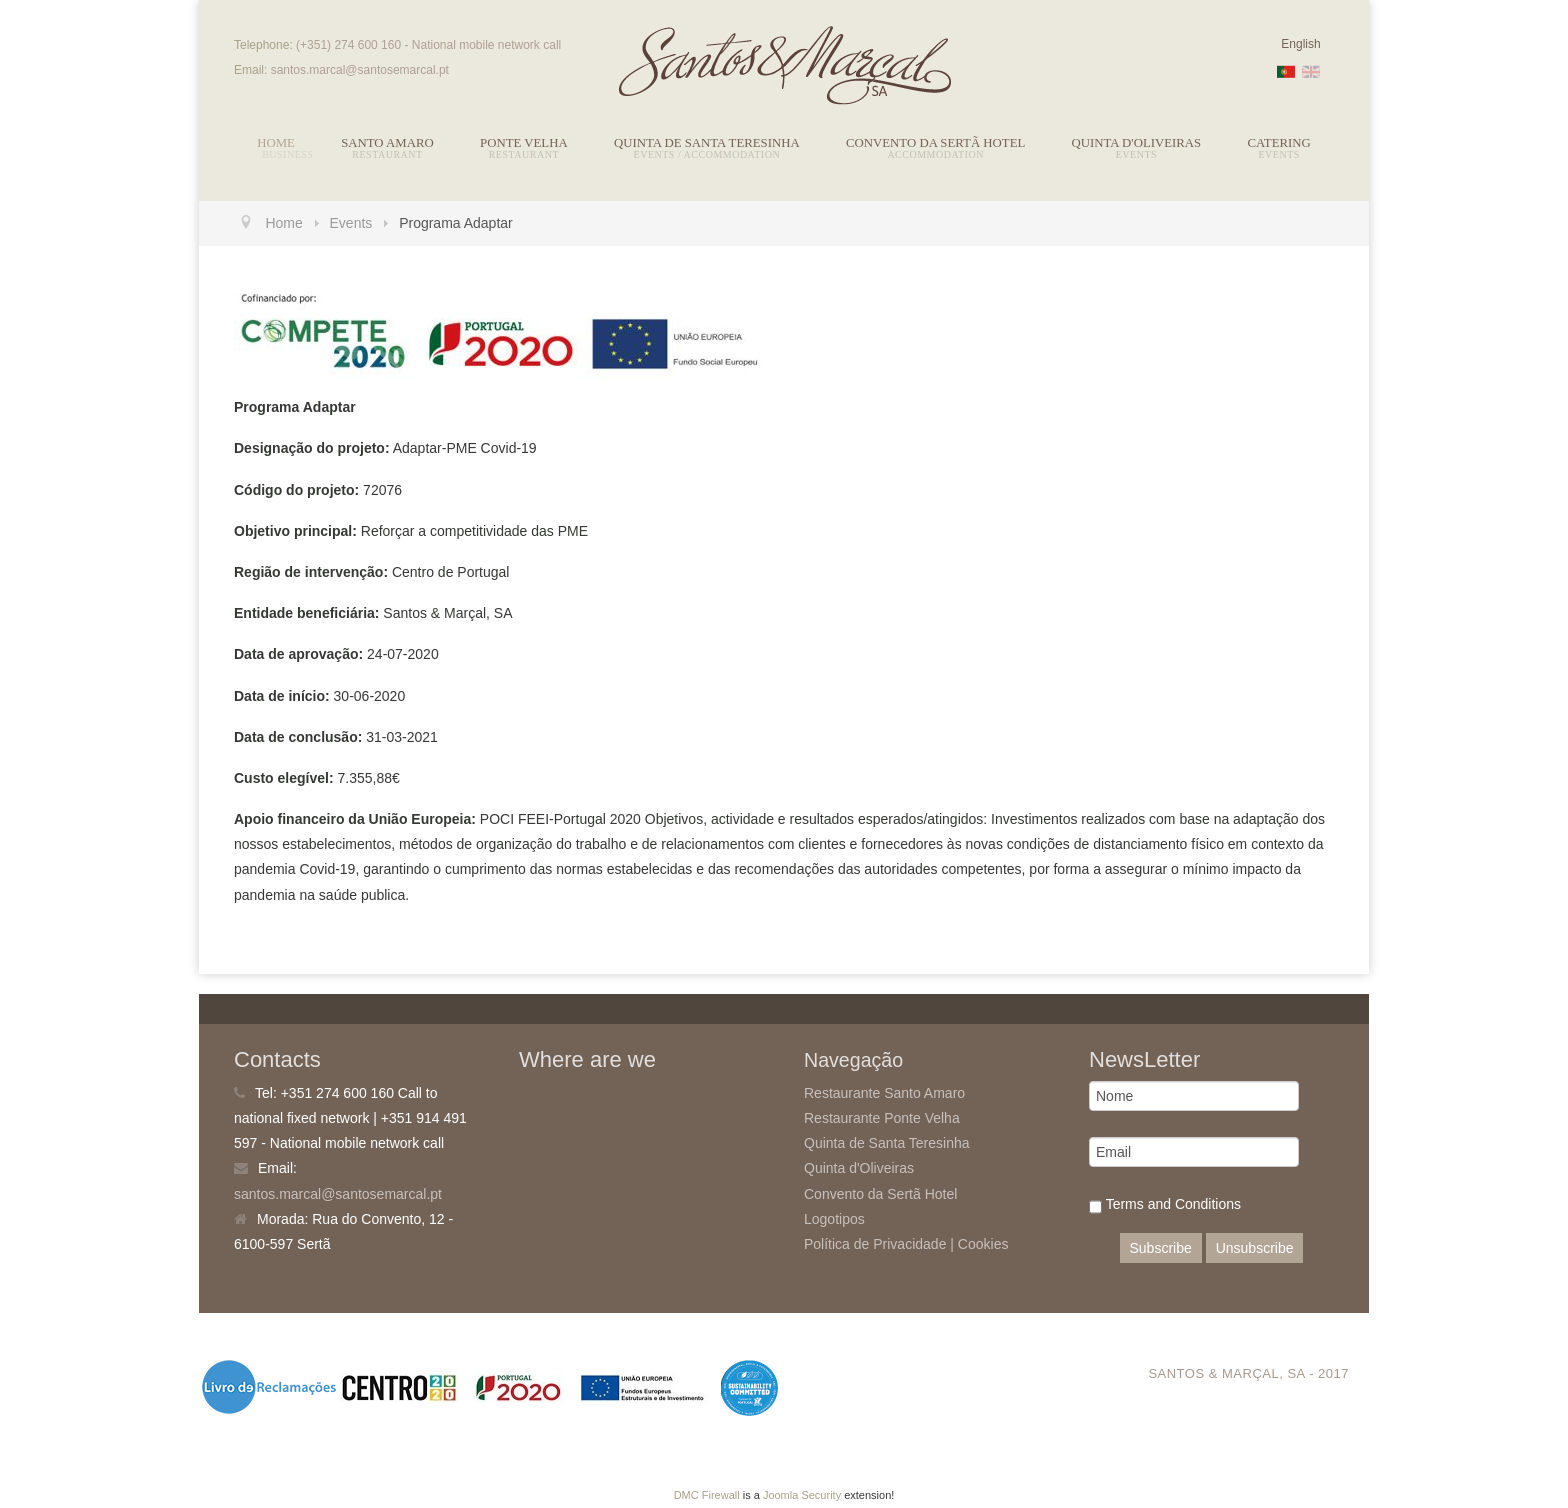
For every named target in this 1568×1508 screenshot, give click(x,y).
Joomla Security (802, 1495)
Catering (1279, 143)
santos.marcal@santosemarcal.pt (338, 1194)
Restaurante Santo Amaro (884, 1093)
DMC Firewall (707, 1495)
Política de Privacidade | (881, 1244)
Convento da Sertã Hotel (935, 143)
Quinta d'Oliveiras (1137, 143)
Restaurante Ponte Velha (882, 1118)
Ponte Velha (524, 143)
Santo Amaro (387, 143)
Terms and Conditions (1165, 1206)
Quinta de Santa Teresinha (707, 143)
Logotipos (834, 1219)
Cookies (983, 1244)
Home (276, 143)
